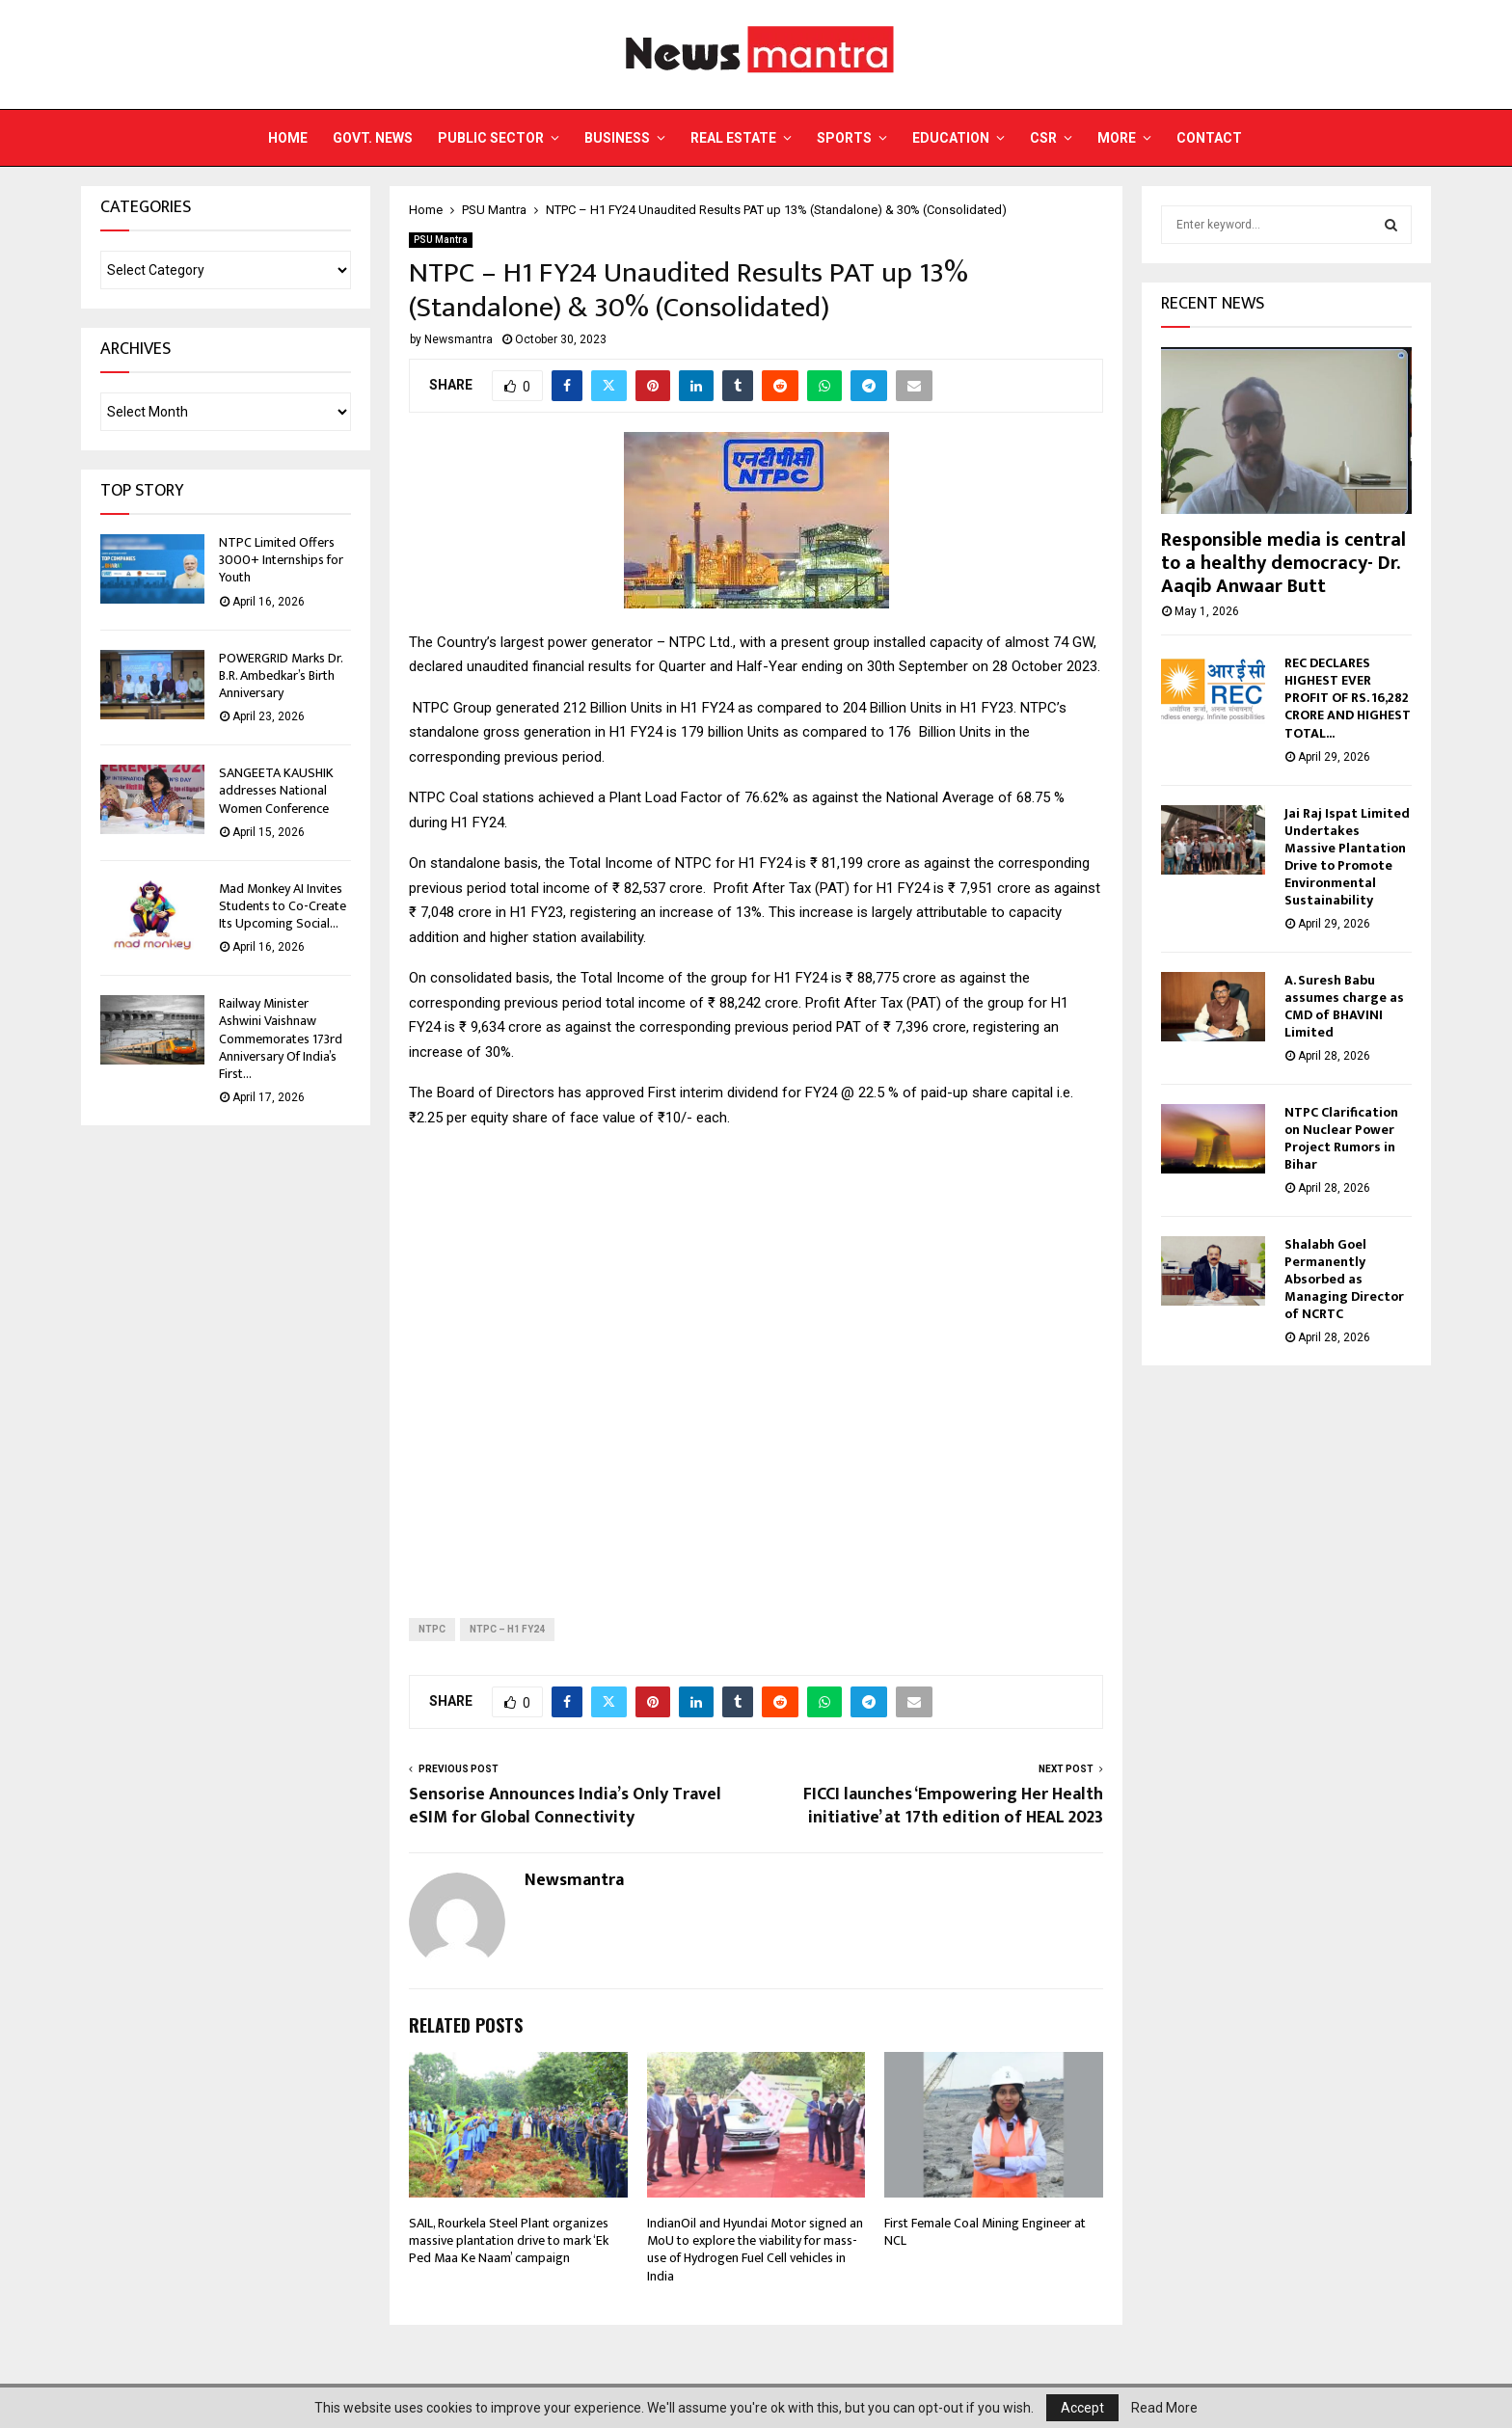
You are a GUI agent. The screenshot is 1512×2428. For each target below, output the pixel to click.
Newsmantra (458, 339)
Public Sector (491, 138)
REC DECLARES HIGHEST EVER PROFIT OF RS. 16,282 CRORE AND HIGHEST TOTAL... (1347, 697)
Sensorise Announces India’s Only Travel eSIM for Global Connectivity (565, 1806)
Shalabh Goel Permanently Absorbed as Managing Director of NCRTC (1344, 1279)
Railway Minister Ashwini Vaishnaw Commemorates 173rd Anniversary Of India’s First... (280, 1038)
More (1116, 138)
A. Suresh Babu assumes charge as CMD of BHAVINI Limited (1344, 1006)
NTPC (432, 1629)
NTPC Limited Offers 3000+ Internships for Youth (281, 559)
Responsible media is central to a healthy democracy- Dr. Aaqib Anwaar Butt (1283, 563)
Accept (1082, 2407)
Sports (844, 138)
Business (617, 138)
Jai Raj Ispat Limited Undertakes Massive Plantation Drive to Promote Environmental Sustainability (1347, 856)
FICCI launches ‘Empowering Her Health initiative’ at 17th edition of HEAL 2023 (953, 1806)
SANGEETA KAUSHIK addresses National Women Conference (276, 790)
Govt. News (373, 138)
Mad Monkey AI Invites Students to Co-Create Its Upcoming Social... (282, 905)
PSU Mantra (441, 239)
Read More (1164, 2408)
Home (288, 138)
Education (950, 138)
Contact (1209, 138)
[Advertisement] (756, 1357)
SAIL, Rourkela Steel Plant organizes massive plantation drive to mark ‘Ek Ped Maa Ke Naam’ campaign (508, 2240)
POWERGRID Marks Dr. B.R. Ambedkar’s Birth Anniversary (280, 675)
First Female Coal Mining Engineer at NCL (985, 2232)
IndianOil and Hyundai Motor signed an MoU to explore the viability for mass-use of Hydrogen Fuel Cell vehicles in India (755, 2249)
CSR (1043, 138)
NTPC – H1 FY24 (507, 1629)
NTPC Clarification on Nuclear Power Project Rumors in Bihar (1341, 1138)
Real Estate (733, 138)
